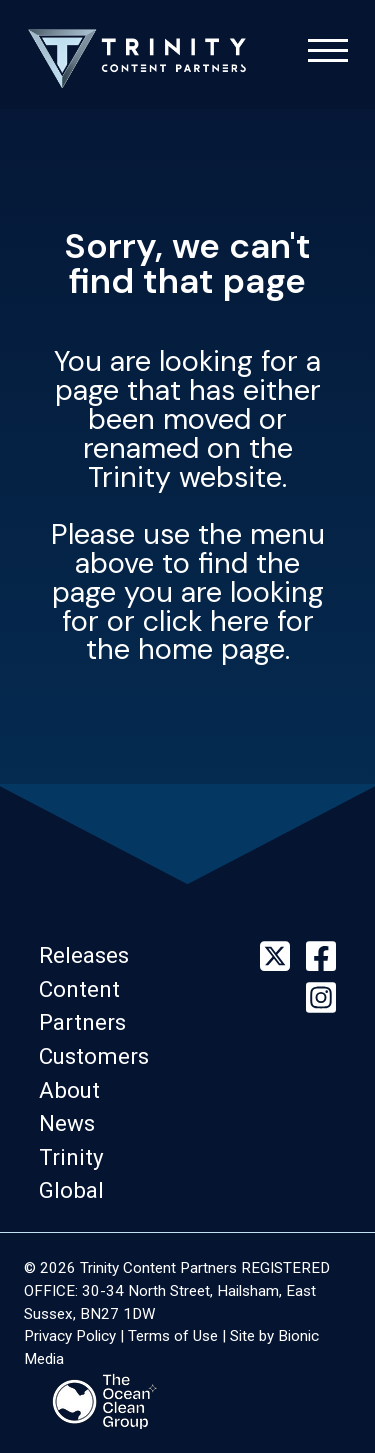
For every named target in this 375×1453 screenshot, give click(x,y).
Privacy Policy (70, 1336)
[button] (90, 955)
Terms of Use (173, 1336)
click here (206, 621)
